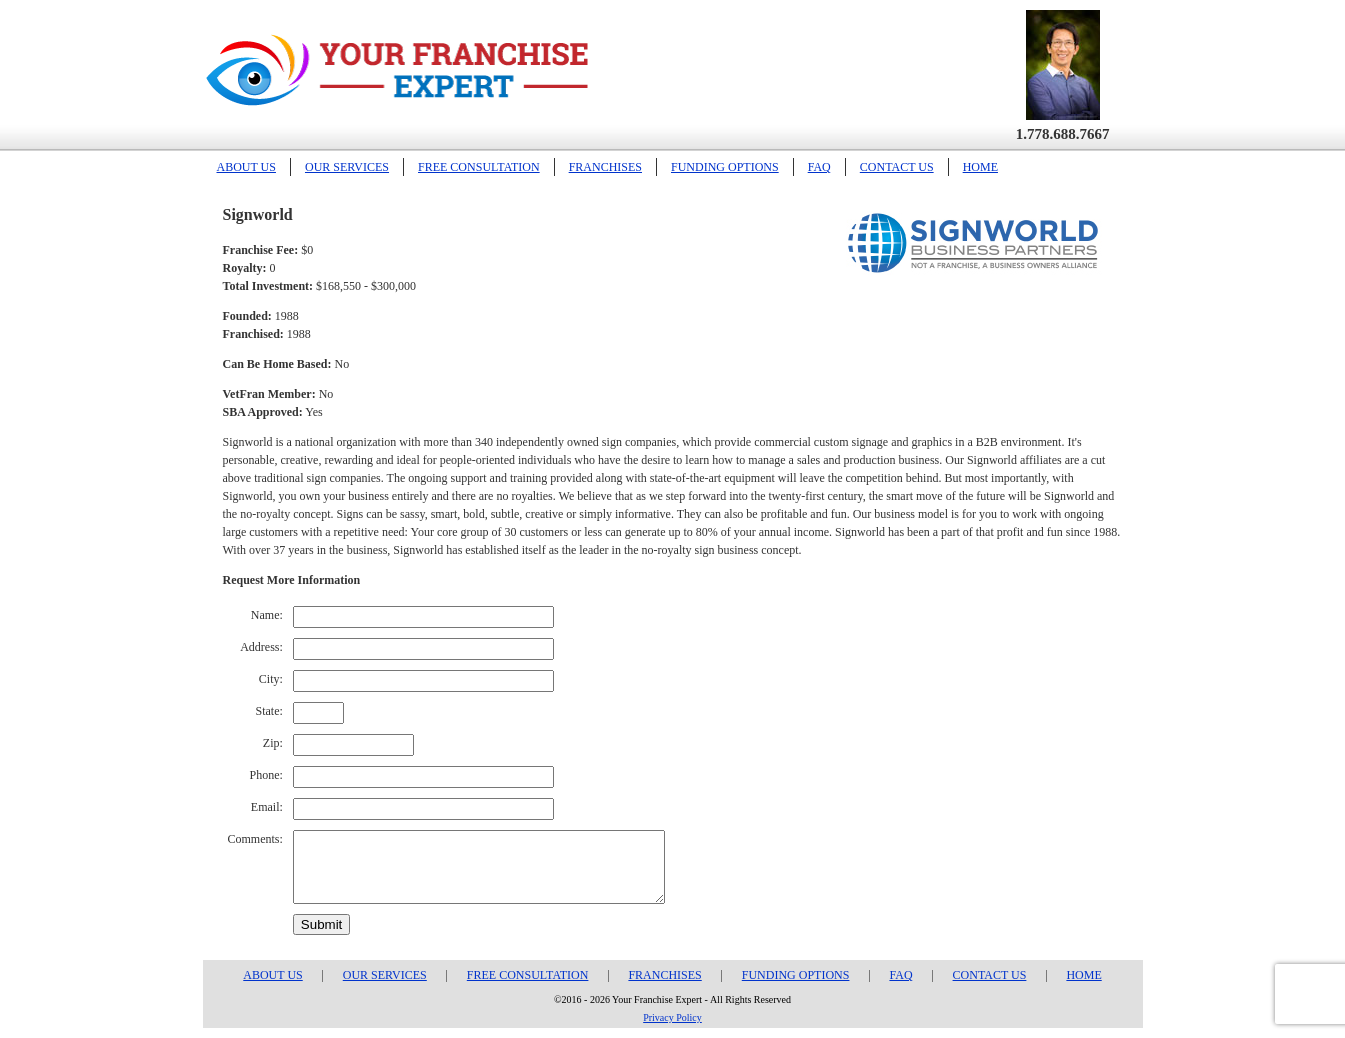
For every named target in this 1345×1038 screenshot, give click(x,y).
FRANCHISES (605, 167)
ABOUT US (246, 167)
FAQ (819, 167)
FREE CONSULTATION (479, 167)
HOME (980, 167)
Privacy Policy (672, 1017)
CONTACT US (897, 167)
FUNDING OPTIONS (725, 167)
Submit (321, 924)
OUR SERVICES (347, 167)
